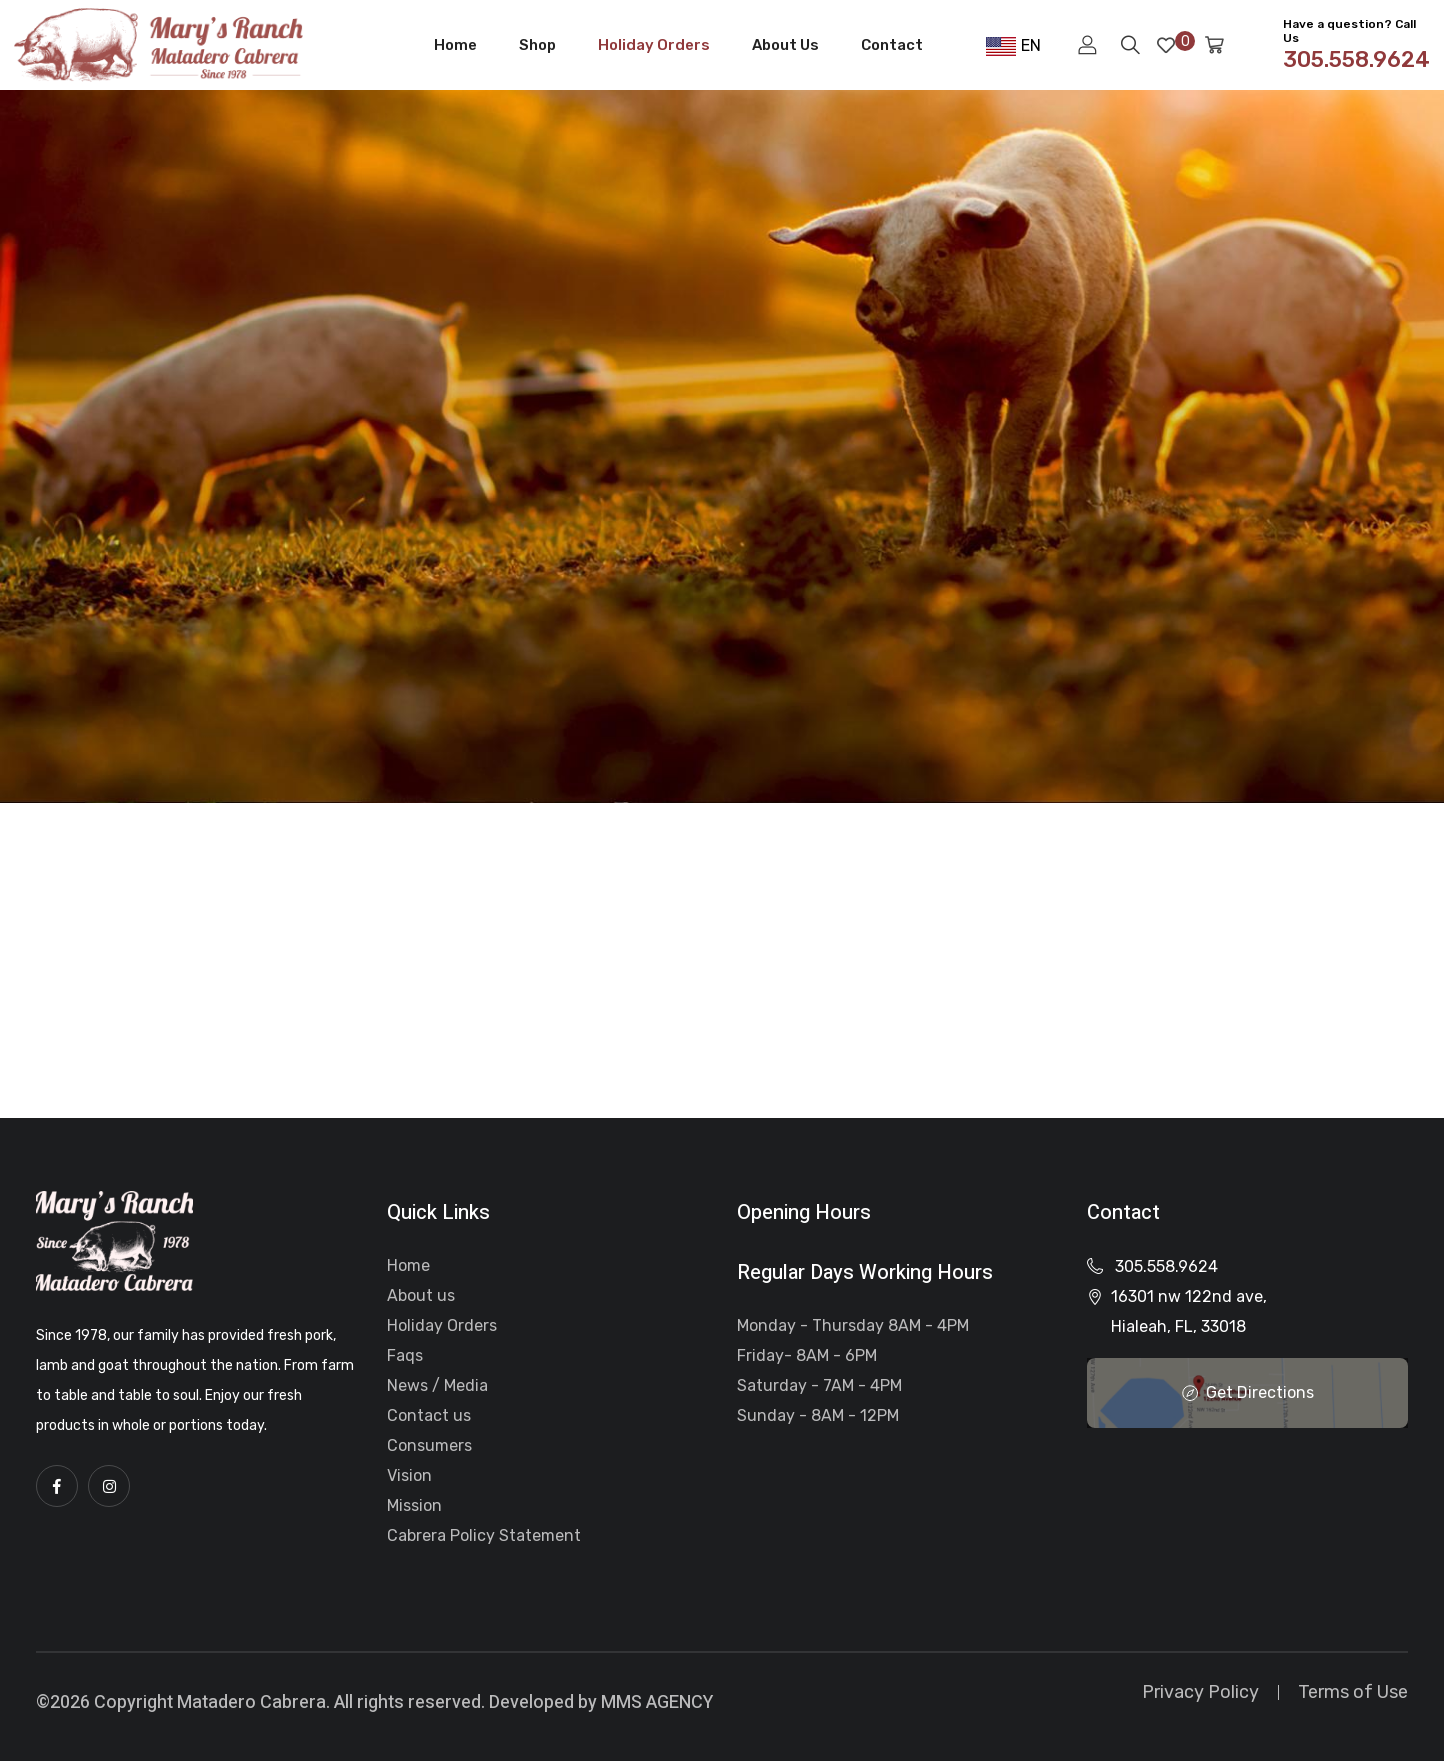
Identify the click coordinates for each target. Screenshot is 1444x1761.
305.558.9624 (1166, 1266)
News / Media (437, 1385)
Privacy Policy (1200, 1692)
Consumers (429, 1445)
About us (421, 1295)
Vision (409, 1475)
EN (1013, 46)
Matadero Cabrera (251, 1702)
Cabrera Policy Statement (484, 1535)
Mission (414, 1505)
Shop (537, 45)
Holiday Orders (654, 45)
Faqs (405, 1355)
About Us (785, 45)
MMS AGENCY (657, 1702)
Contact (892, 45)
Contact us (429, 1415)
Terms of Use (1353, 1692)
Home (455, 45)
